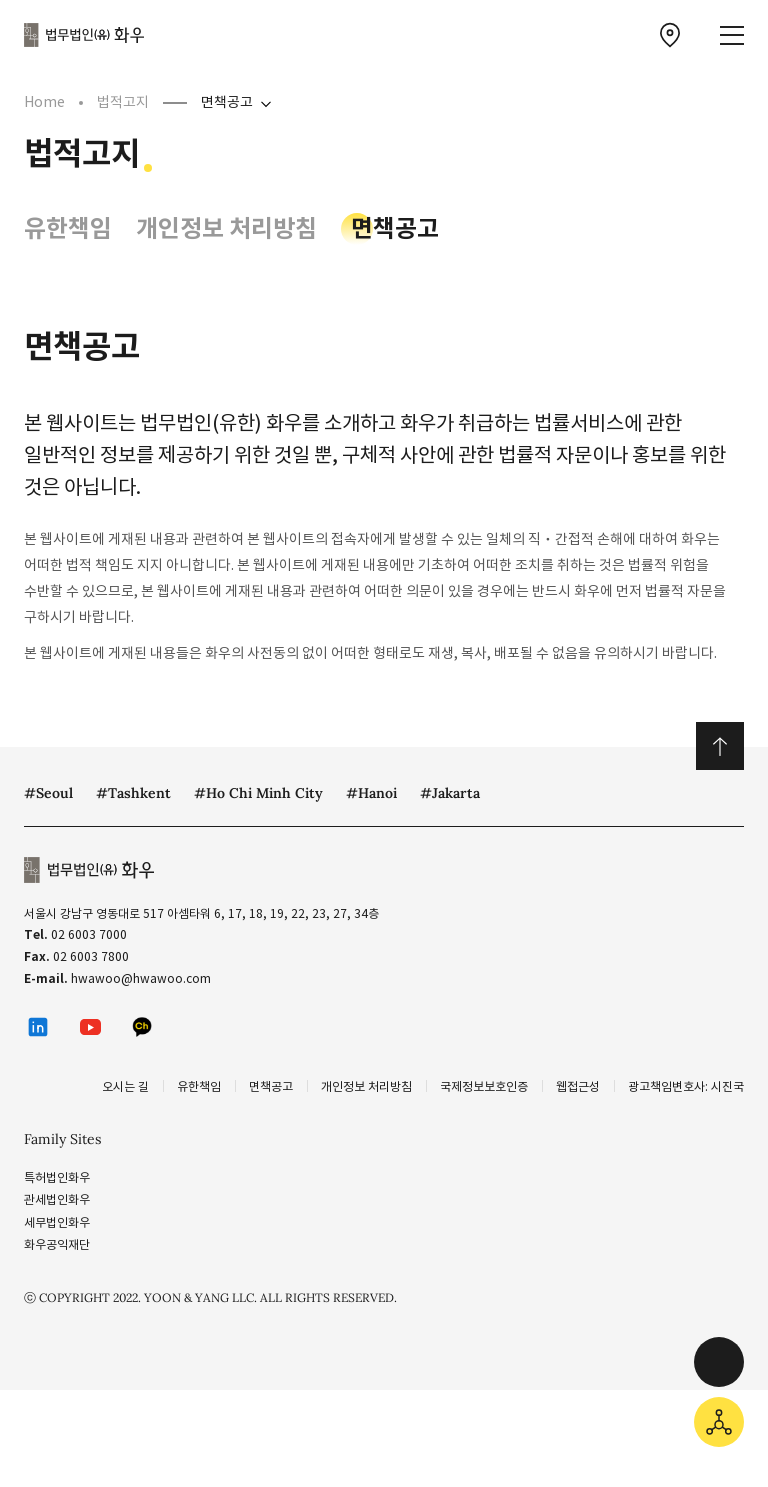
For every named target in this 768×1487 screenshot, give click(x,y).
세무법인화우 (57, 1222)
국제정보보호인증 (484, 1086)
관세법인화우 (57, 1199)
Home (44, 102)
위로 (720, 746)
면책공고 (227, 102)
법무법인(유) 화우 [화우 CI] (84, 35)
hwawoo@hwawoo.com (141, 978)
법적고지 (123, 102)
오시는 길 (125, 1086)
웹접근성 (578, 1086)
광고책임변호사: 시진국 (686, 1086)
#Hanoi (371, 793)
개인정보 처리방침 (226, 228)
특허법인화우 (57, 1177)
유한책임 (68, 228)
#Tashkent (133, 793)
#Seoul (48, 793)
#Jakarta (450, 793)
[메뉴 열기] (732, 35)
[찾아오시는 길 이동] (670, 35)
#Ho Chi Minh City (258, 793)
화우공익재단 (57, 1244)
